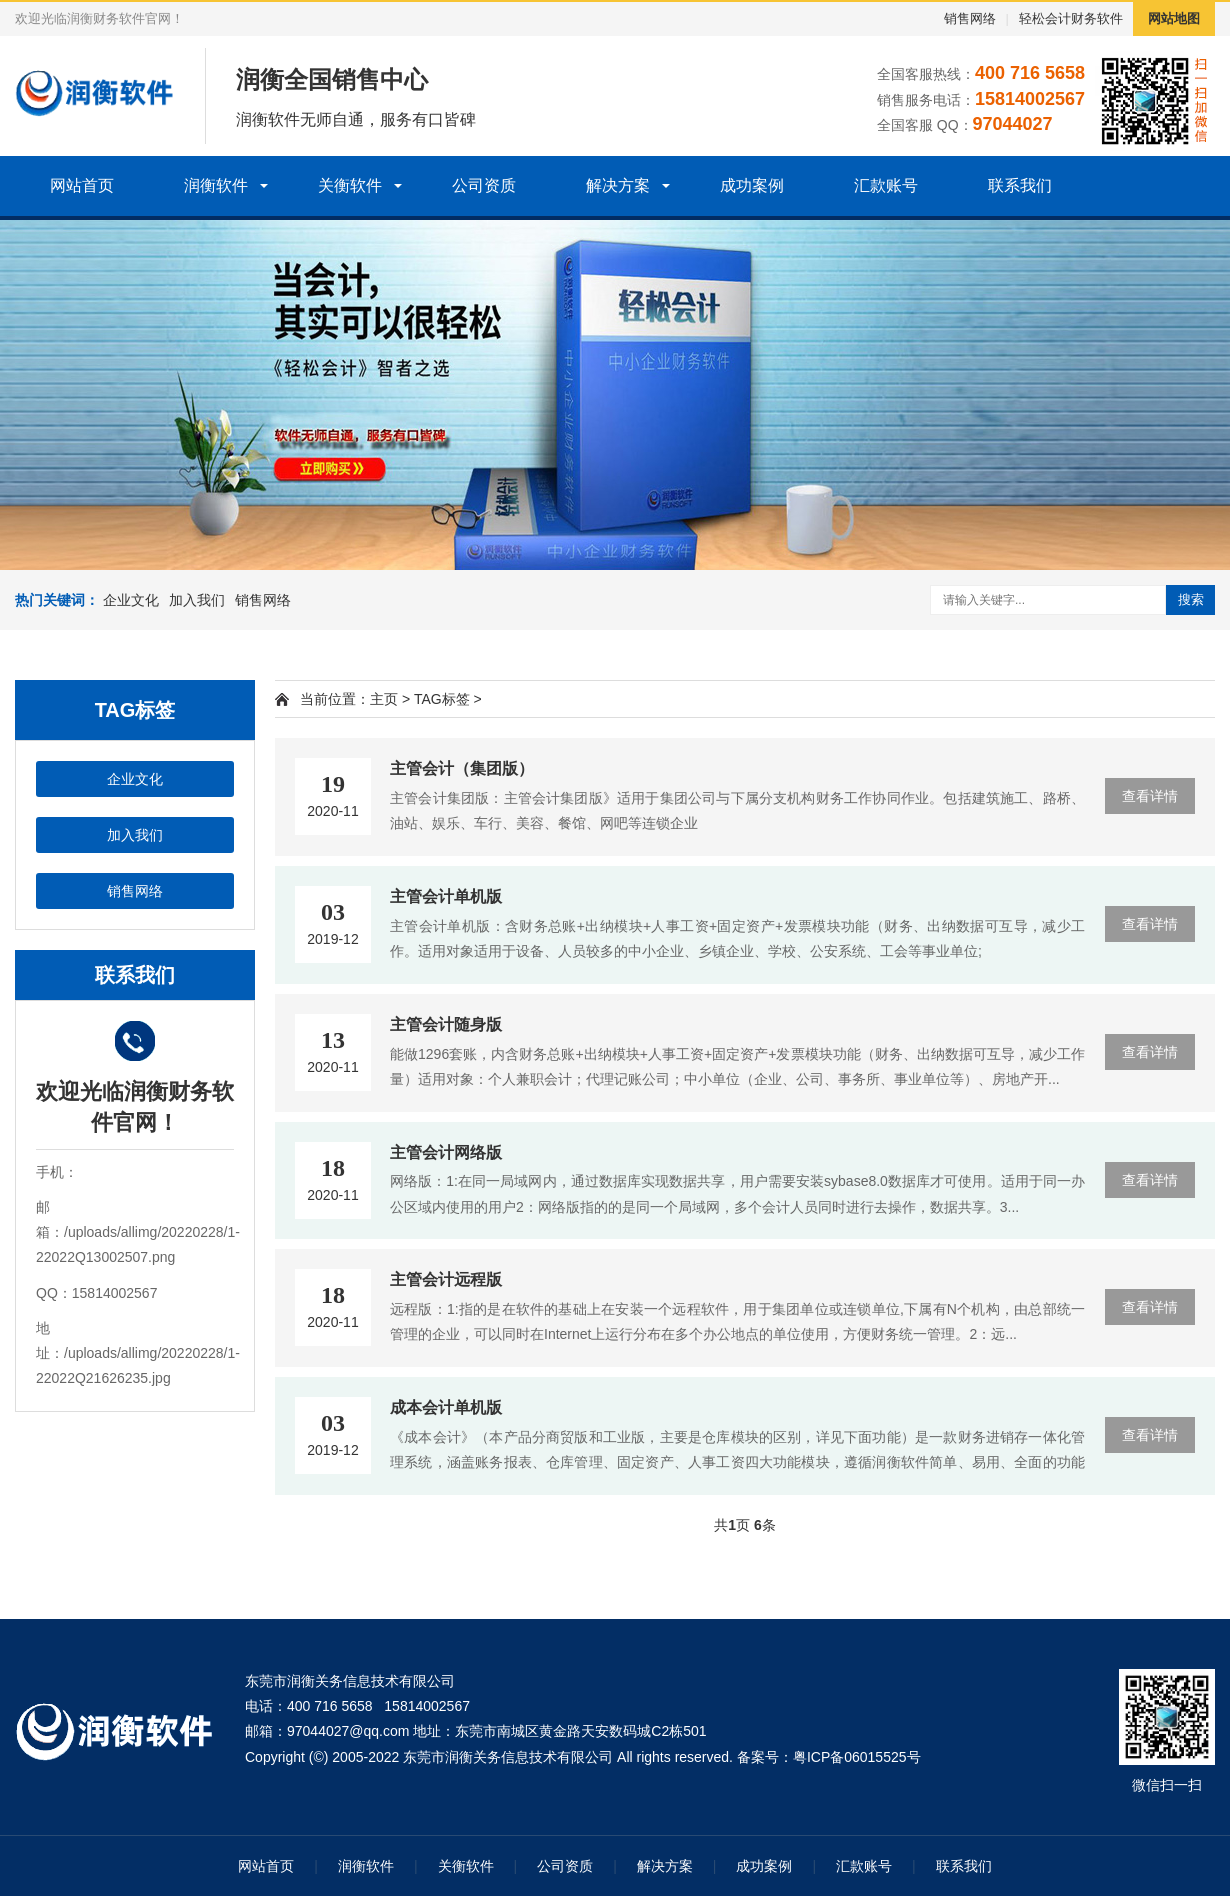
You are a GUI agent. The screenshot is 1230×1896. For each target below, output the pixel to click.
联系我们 (1020, 185)
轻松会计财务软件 (1071, 18)
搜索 (1191, 599)
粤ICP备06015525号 (857, 1757)
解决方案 (618, 185)
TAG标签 (442, 699)
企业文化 (131, 600)
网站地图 (1174, 18)
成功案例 (752, 185)
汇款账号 (886, 185)
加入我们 (197, 600)
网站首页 (82, 185)
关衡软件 (350, 185)
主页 (384, 699)
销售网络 (970, 18)
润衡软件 (216, 185)
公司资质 (484, 185)
